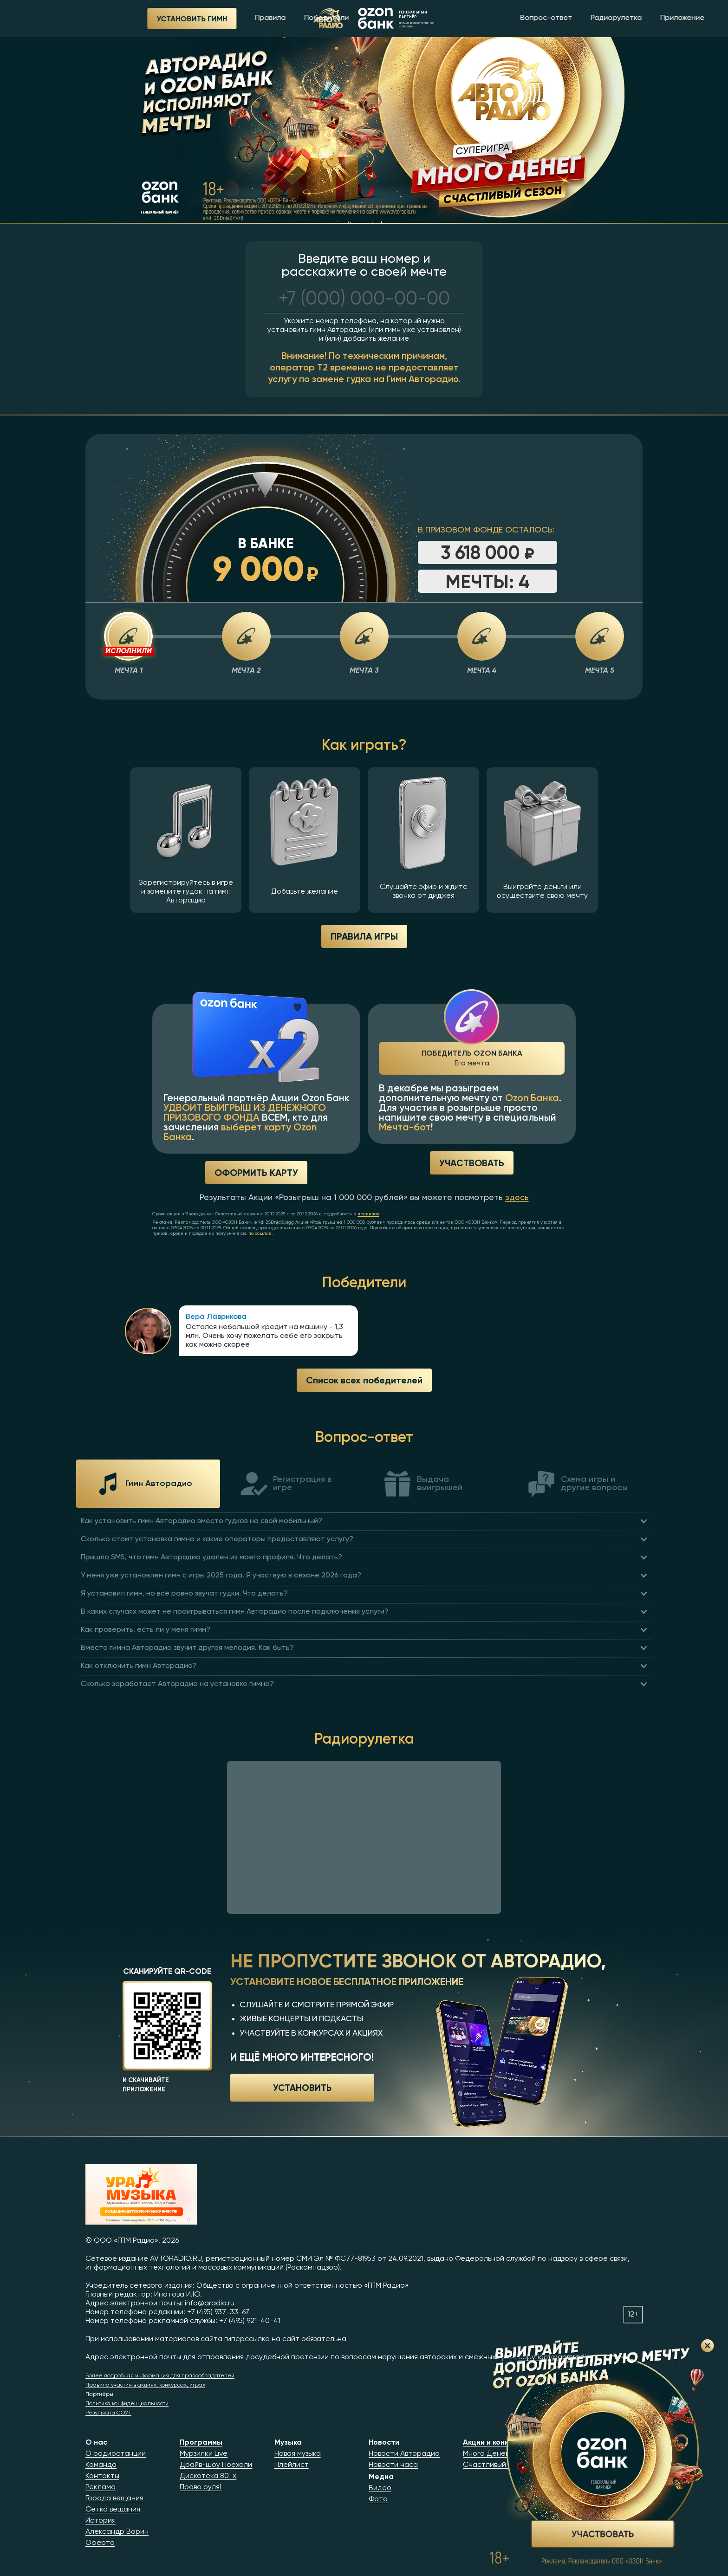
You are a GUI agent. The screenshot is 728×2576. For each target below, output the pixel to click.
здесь (517, 1198)
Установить (302, 2087)
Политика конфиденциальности (127, 2404)
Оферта (100, 2543)
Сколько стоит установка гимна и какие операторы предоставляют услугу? (217, 1539)
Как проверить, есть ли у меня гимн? (145, 1630)
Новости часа (393, 2465)
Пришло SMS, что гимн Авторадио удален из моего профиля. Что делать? (211, 1557)
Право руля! (200, 2487)
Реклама (100, 2487)
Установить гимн (130, 18)
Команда (101, 2465)
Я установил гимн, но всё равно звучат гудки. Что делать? (184, 1593)
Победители (264, 18)
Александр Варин (117, 2532)
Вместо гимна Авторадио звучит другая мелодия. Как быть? (187, 1648)
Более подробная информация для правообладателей (159, 2376)
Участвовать (471, 1162)
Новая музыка (297, 2454)
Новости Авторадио (404, 2454)
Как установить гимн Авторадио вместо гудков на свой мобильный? (201, 1521)
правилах (368, 1214)
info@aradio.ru (209, 2303)
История (100, 2520)
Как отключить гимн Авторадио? (138, 1666)
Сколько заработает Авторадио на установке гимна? (177, 1684)
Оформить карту (256, 1172)
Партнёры (99, 2394)
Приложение (620, 18)
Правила (208, 18)
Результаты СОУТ (108, 2413)
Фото (378, 2499)
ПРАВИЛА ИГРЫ (364, 936)
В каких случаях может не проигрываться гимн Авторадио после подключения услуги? (235, 1612)
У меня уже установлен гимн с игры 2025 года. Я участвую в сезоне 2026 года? (221, 1575)
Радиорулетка (554, 18)
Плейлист (291, 2465)
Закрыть (707, 2345)
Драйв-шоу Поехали (216, 2465)
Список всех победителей (364, 1380)
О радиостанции (115, 2454)
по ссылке (260, 1233)
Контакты (102, 2476)
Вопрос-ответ (484, 18)
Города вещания (114, 2498)
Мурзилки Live (204, 2454)
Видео (380, 2488)
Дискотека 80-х (208, 2476)
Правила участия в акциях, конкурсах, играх (145, 2385)
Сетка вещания (112, 2509)
